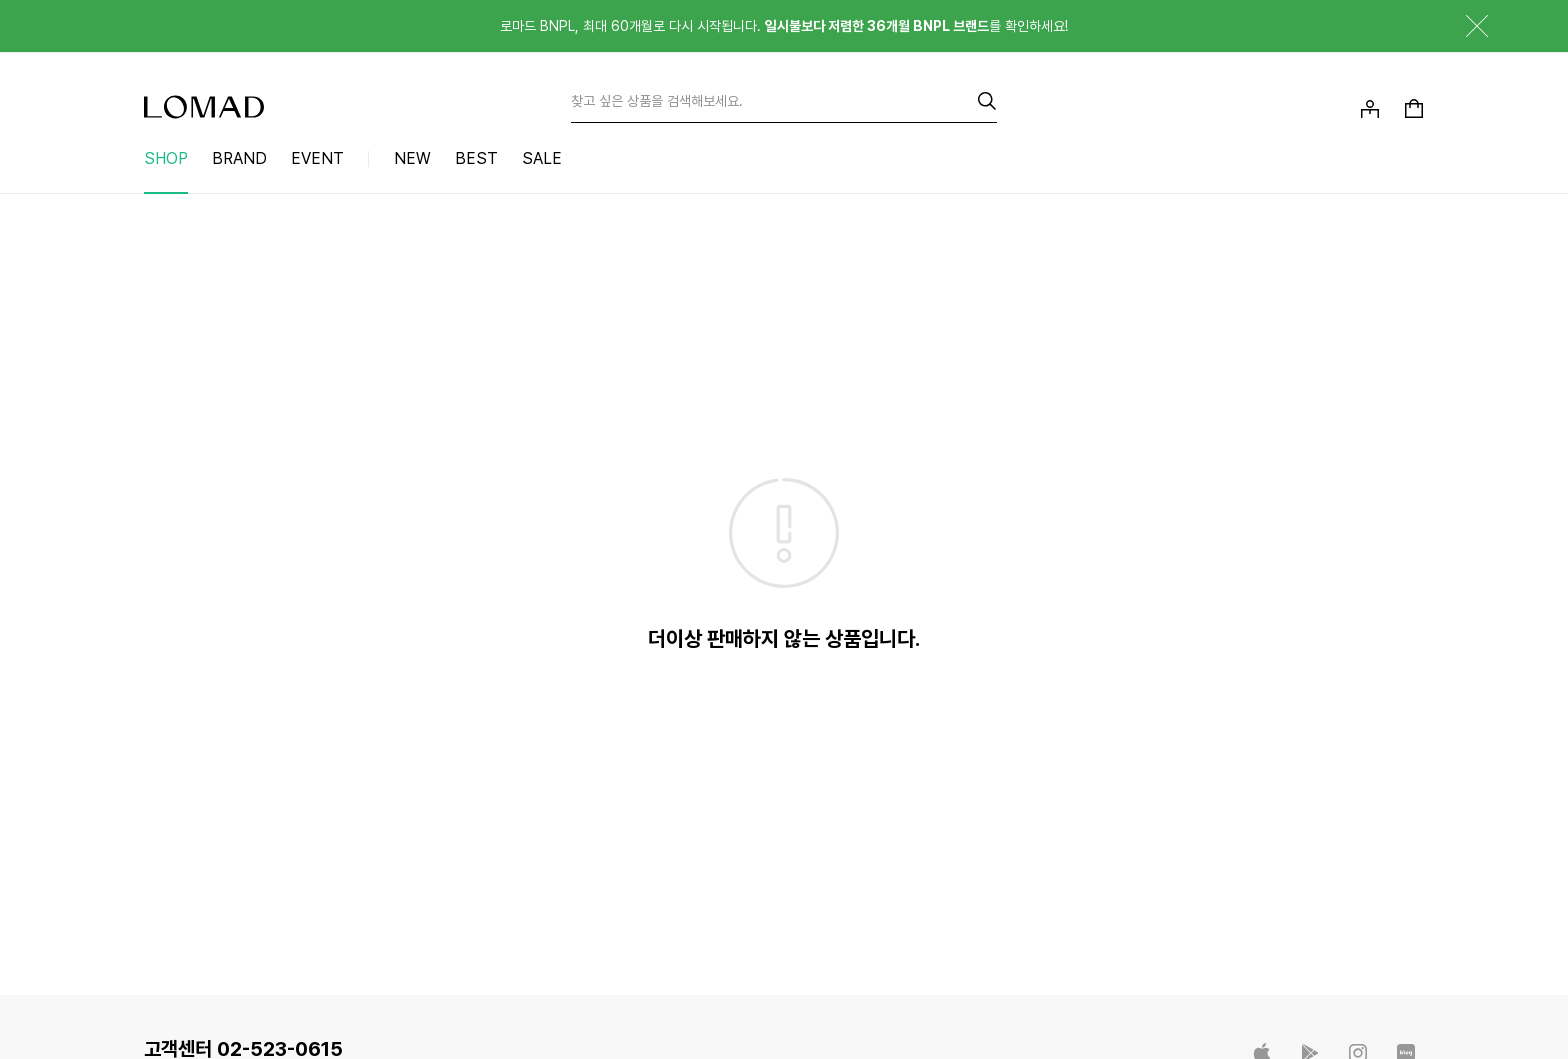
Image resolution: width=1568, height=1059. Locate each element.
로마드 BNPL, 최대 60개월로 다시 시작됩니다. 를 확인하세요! (784, 26)
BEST (476, 158)
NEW (412, 158)
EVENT (317, 158)
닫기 (1462, 26)
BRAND (239, 158)
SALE (542, 158)
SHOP (166, 158)
